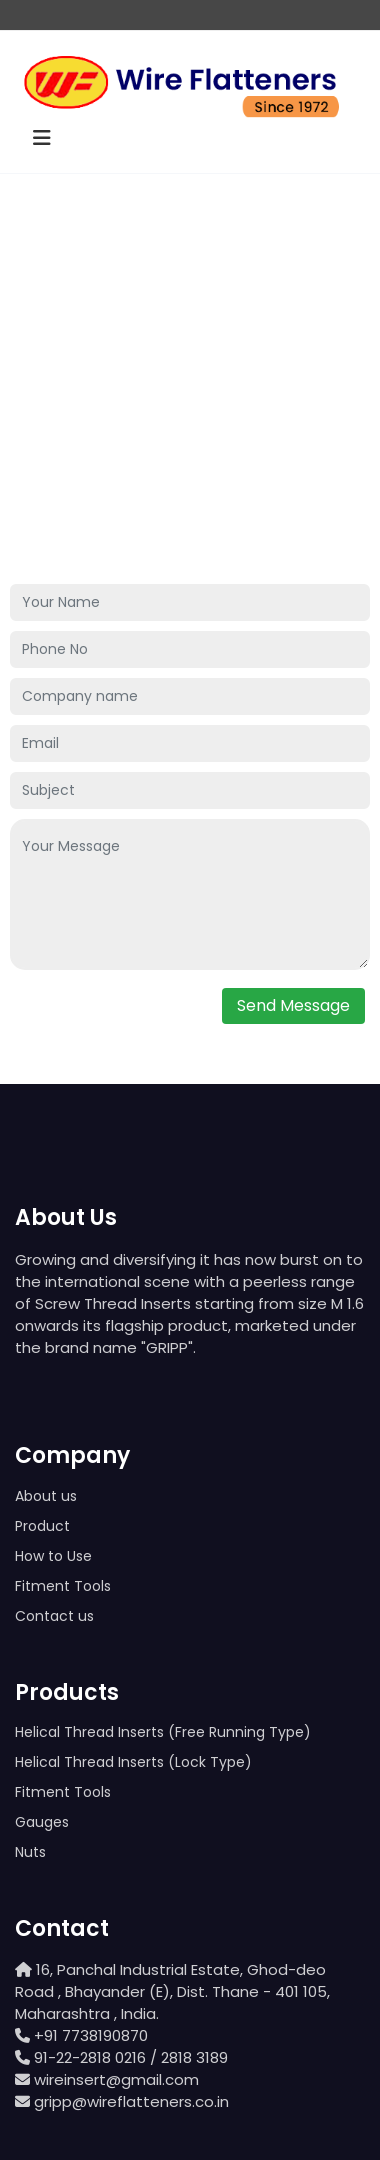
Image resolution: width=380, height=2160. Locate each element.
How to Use (53, 1556)
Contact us (54, 1616)
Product (42, 1526)
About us (46, 1496)
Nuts (30, 1852)
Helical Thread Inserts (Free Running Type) (163, 1732)
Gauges (42, 1822)
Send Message (293, 1005)
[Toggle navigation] (42, 138)
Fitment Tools (63, 1586)
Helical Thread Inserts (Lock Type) (133, 1762)
